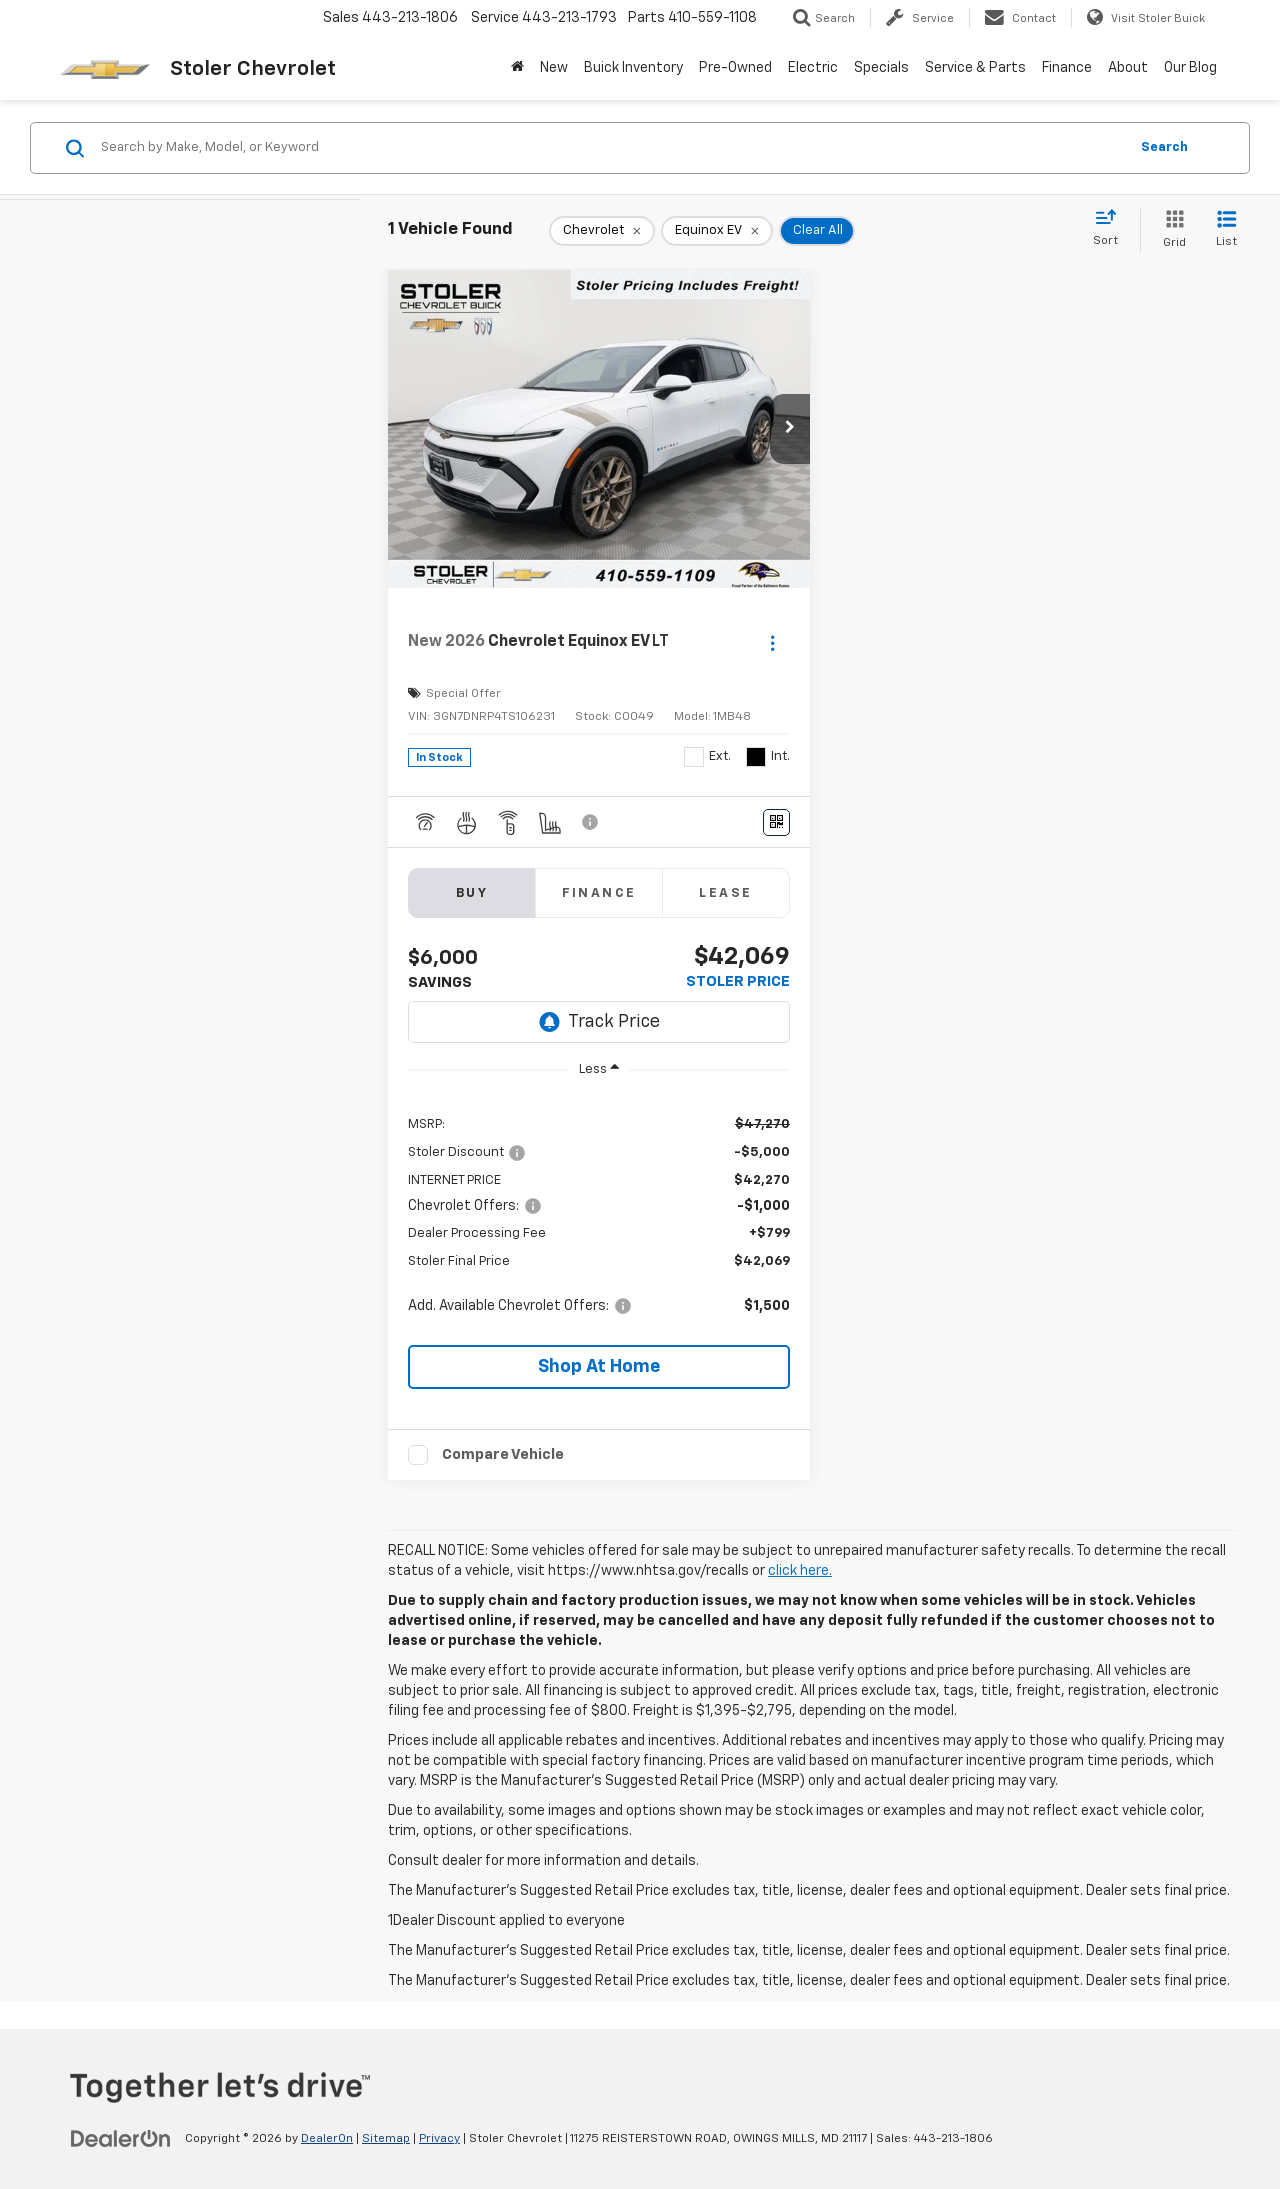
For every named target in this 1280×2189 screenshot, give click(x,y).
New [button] (554, 68)
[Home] (517, 68)
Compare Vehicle (503, 1454)
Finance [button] (1067, 68)
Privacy (439, 2139)
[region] (599, 1214)
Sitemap (386, 2139)
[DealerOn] (121, 2138)
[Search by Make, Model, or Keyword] (611, 148)
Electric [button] (813, 68)
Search (1164, 147)
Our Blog (1190, 68)
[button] (790, 429)
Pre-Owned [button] (735, 68)
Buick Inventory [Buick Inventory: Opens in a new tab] (633, 68)
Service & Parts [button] (975, 68)
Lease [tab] (725, 893)
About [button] (1128, 68)
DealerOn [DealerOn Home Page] (327, 2139)
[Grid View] (1170, 230)
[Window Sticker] (776, 822)
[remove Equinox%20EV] (717, 231)
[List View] (1226, 230)
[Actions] (772, 642)
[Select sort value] (1111, 229)
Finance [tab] (599, 893)
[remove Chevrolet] (602, 231)
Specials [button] (881, 68)
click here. (800, 1571)
